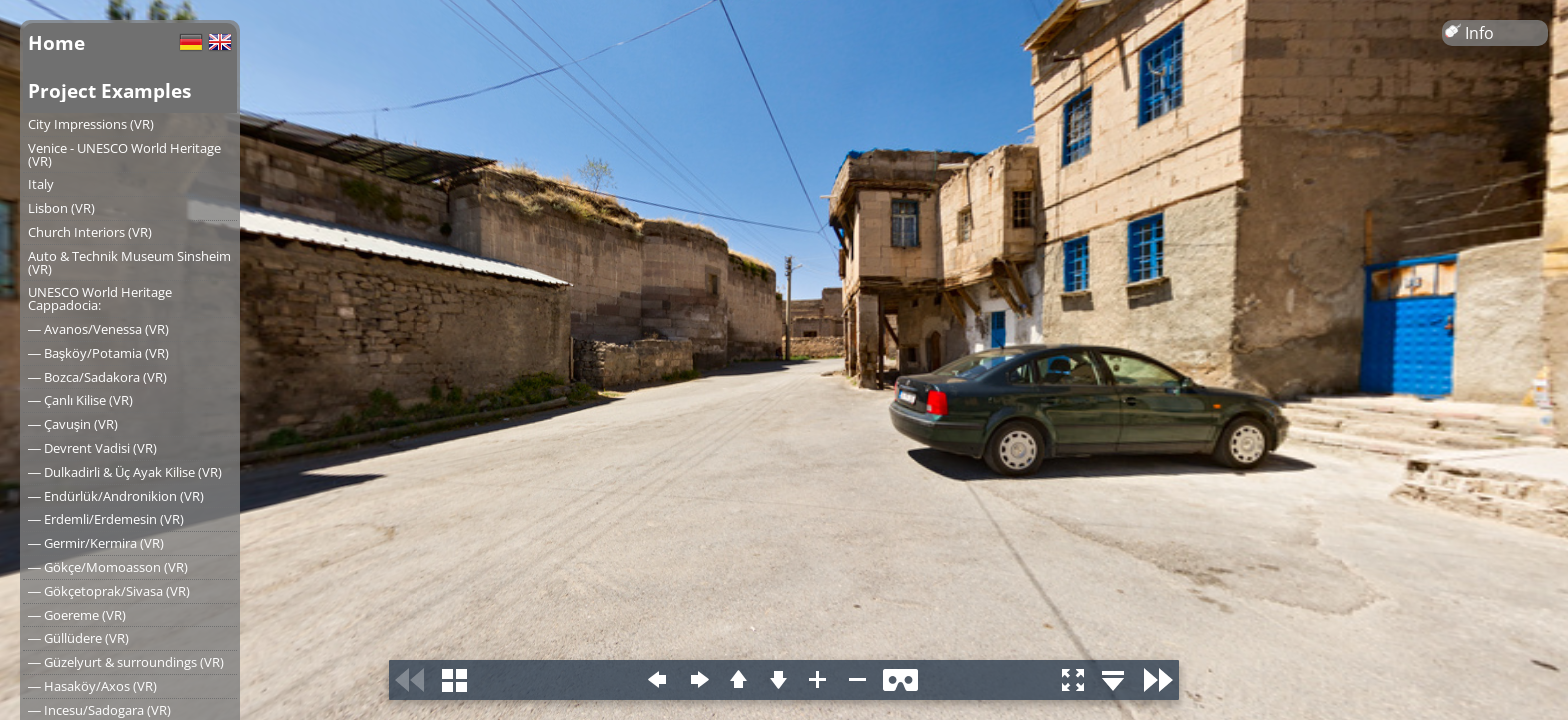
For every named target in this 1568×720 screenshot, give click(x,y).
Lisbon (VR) (61, 208)
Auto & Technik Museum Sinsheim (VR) (129, 262)
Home (56, 42)
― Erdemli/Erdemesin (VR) (106, 519)
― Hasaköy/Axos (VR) (92, 686)
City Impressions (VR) (91, 124)
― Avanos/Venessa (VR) (98, 329)
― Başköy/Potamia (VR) (98, 353)
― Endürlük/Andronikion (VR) (116, 496)
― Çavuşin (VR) (73, 424)
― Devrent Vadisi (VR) (92, 448)
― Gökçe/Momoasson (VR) (108, 567)
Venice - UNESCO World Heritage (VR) (124, 154)
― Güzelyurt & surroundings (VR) (126, 662)
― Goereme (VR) (77, 615)
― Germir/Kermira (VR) (96, 543)
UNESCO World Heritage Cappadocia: (100, 298)
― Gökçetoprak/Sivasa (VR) (109, 591)
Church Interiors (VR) (90, 232)
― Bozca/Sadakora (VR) (97, 377)
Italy (41, 184)
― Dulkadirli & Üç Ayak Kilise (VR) (125, 472)
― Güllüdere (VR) (78, 638)
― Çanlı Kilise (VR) (80, 400)
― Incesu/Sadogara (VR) (99, 710)
